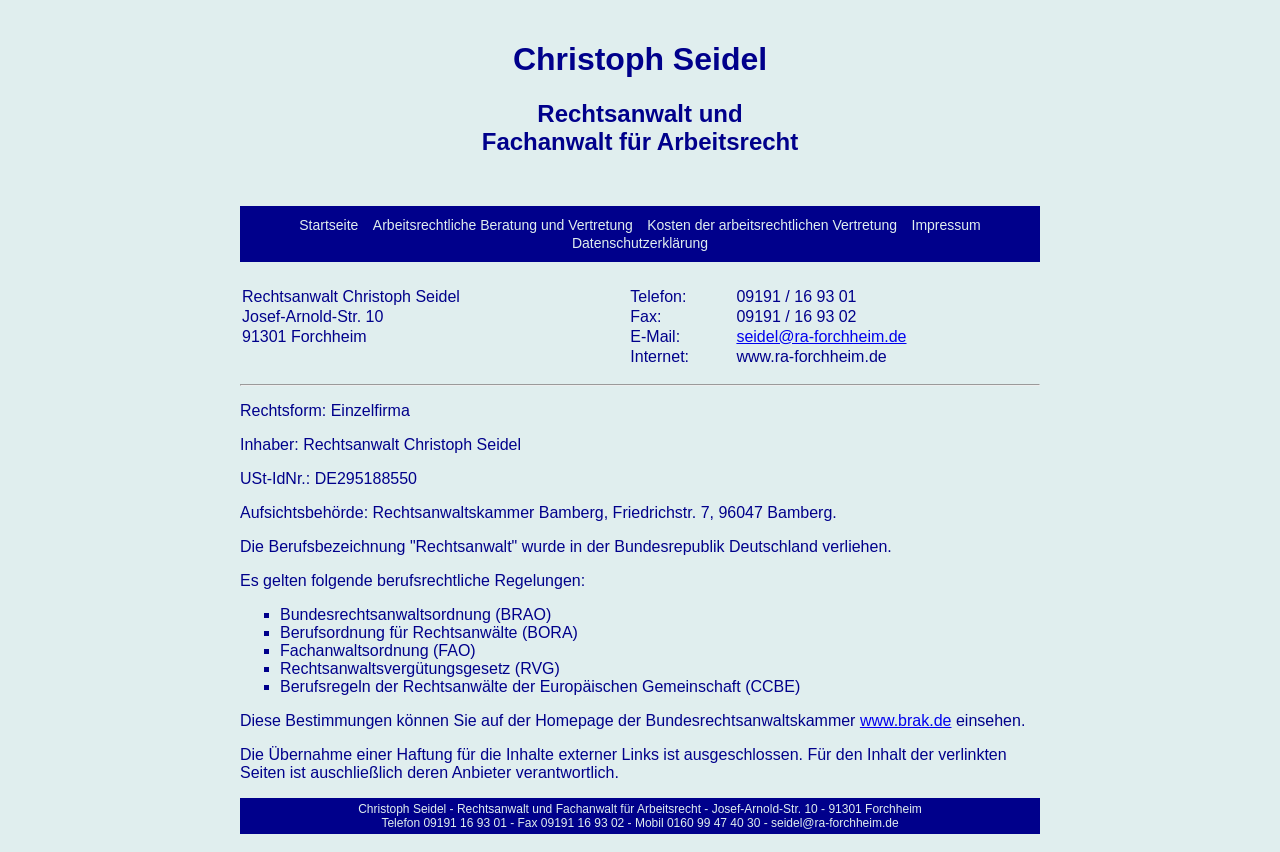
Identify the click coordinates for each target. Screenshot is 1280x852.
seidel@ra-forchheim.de (821, 336)
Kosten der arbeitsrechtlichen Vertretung (772, 225)
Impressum (946, 225)
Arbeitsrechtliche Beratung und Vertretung (503, 225)
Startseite (328, 225)
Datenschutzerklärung (640, 243)
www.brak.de (906, 720)
